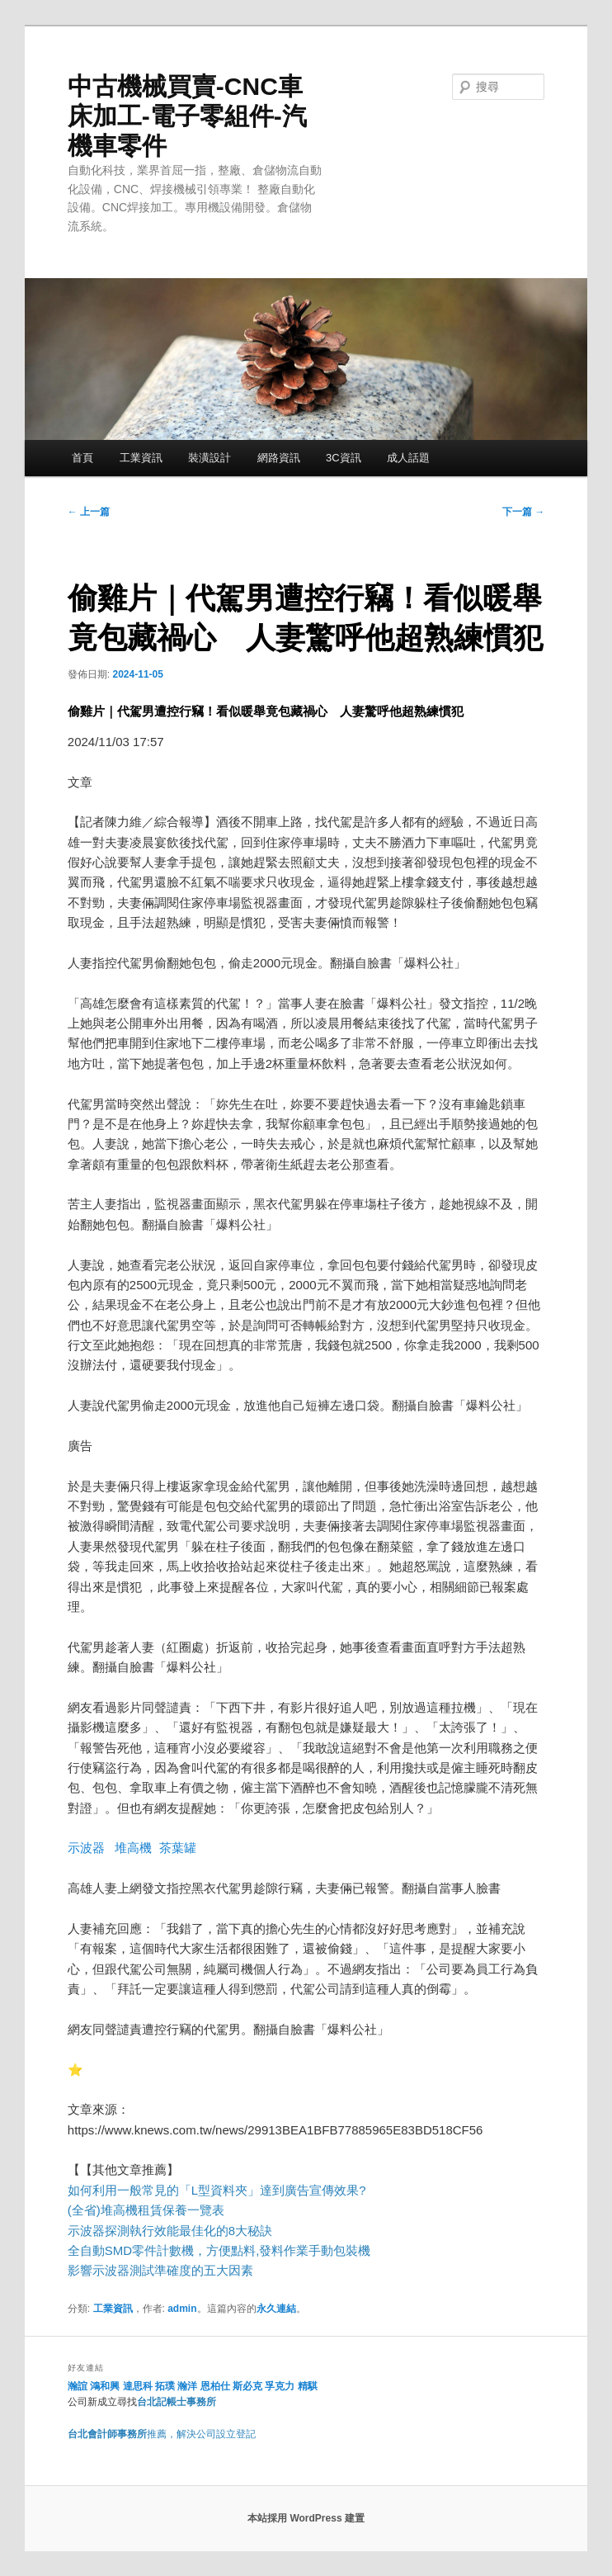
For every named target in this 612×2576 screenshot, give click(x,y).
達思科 (138, 2386)
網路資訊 (278, 457)
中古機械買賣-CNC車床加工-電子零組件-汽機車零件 (187, 116)
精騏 (309, 2386)
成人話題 (408, 457)
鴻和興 (105, 2386)
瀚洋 (187, 2386)
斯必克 (247, 2386)
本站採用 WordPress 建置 (306, 2518)
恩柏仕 (215, 2386)
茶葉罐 (177, 1848)
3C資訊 (343, 457)
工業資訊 (141, 457)
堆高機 (133, 1848)
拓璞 (165, 2386)
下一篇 (523, 512)
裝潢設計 (209, 457)
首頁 (82, 457)
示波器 (86, 1848)
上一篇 (89, 512)
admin (181, 2308)
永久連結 (276, 2308)
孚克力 (279, 2386)
